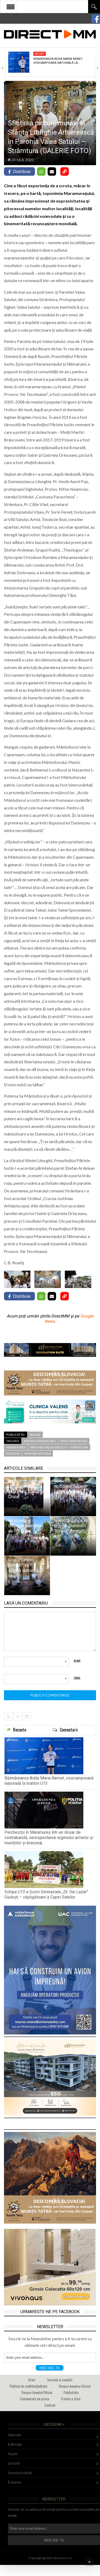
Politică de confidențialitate (28, 2386)
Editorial (14, 2444)
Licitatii (14, 2463)
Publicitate (71, 2392)
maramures (16, 1447)
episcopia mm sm (73, 1441)
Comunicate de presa (34, 2398)
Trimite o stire (70, 2398)
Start (31, 2379)
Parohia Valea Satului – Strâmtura (59, 1447)
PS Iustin (13, 1454)
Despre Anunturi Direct (75, 2386)
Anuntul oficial (20, 2472)
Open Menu (10, 6)
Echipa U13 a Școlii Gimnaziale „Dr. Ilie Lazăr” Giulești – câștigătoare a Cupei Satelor (46, 1894)
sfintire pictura (37, 1454)
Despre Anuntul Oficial (36, 2392)
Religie (35, 1435)
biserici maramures (40, 1441)
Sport (39, 54)
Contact (50, 2405)
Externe (14, 2482)
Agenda (14, 2434)
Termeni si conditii (59, 2379)
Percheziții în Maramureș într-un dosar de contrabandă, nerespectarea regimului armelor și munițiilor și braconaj (48, 1837)
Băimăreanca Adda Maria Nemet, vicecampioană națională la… (58, 60)
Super (13, 2453)
